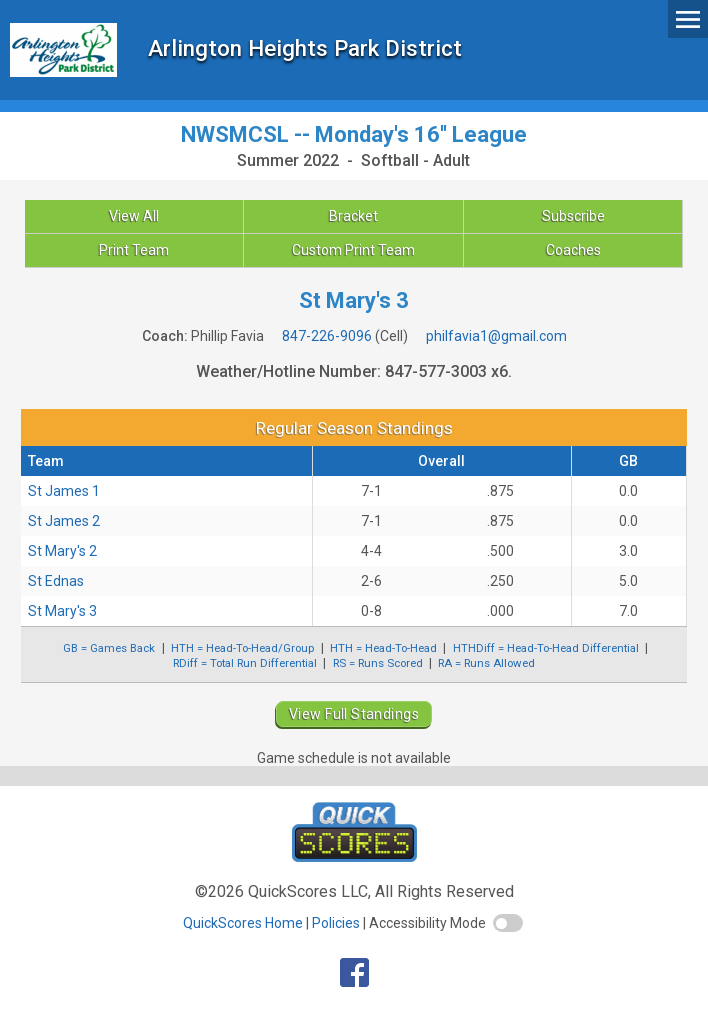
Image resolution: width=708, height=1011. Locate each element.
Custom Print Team (353, 250)
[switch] (508, 923)
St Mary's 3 (62, 611)
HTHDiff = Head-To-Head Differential (546, 648)
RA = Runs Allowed (486, 663)
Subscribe (573, 216)
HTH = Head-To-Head (383, 648)
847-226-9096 (327, 336)
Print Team (134, 250)
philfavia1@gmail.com (496, 336)
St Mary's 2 (62, 551)
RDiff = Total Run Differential (245, 663)
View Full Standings (354, 714)
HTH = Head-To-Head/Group (242, 648)
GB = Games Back (109, 648)
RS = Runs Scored (378, 663)
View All (134, 216)
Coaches (573, 250)
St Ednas (56, 581)
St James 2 (64, 521)
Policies (336, 923)
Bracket (353, 216)
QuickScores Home (243, 923)
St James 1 (64, 491)
